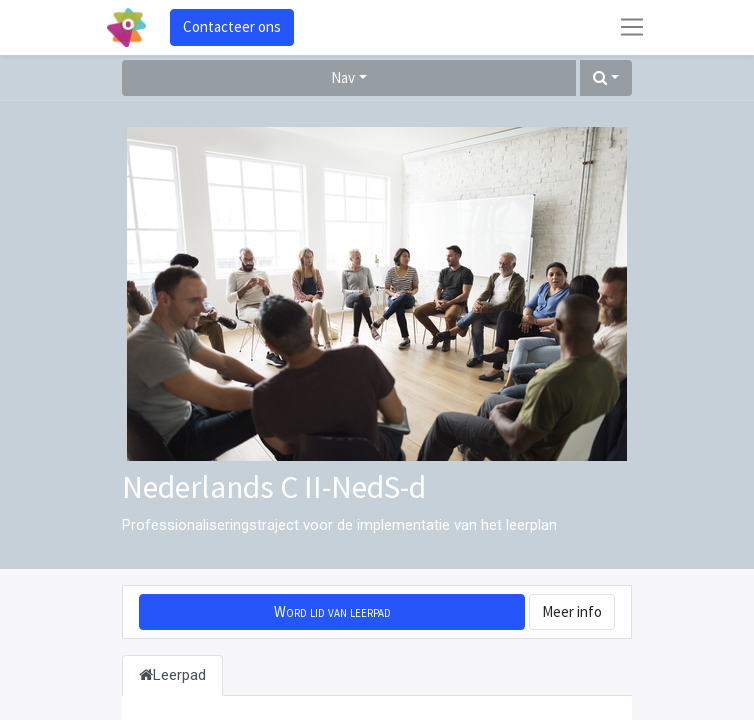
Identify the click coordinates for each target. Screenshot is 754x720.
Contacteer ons (232, 26)
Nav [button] (343, 77)
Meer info (572, 611)
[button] (606, 78)
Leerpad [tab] (172, 675)
